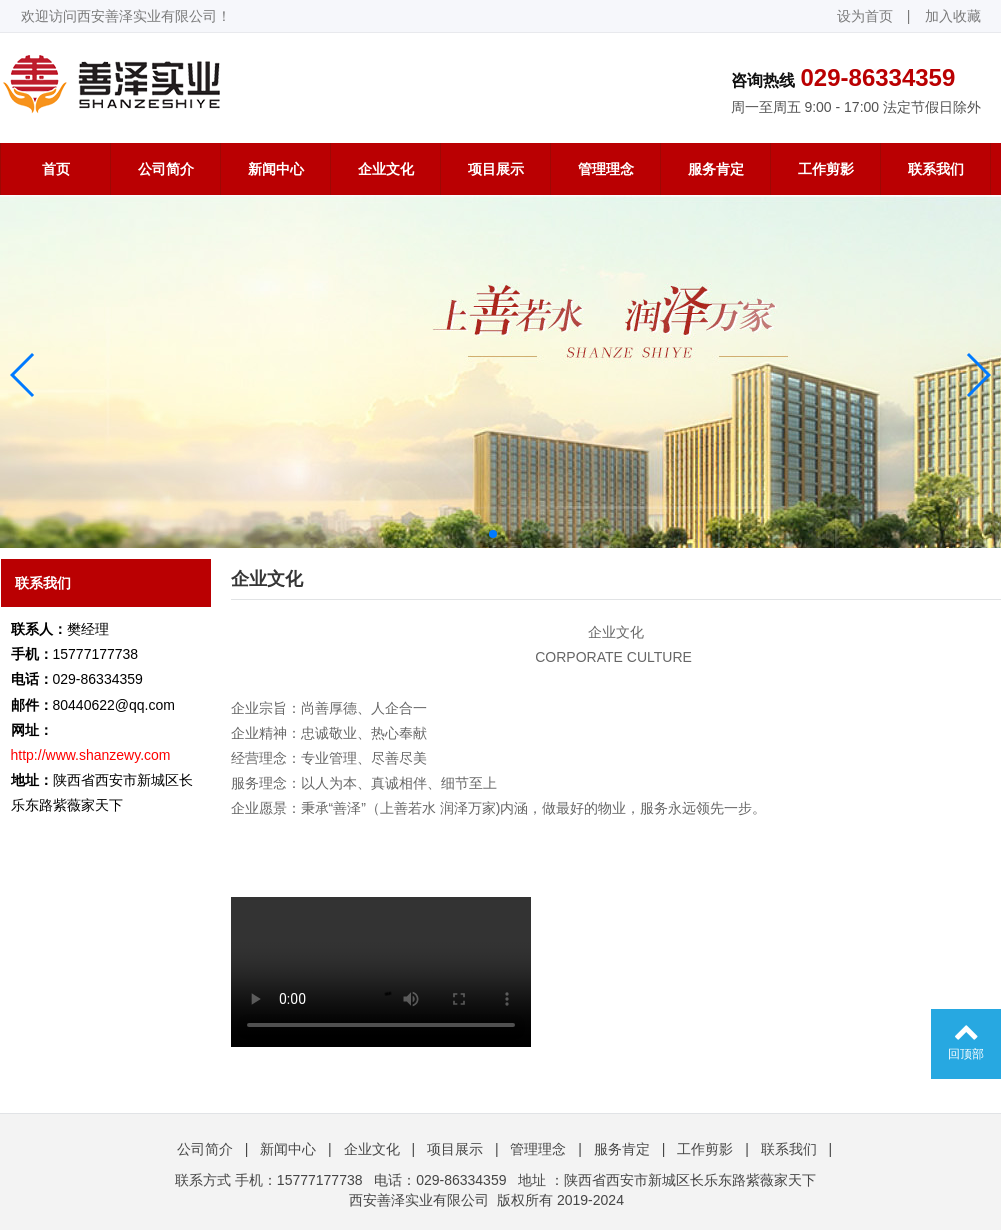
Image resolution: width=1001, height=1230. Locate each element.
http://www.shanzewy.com (91, 755)
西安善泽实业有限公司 (419, 1200)
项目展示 (496, 169)
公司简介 (166, 169)
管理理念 (606, 169)
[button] (23, 375)
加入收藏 (953, 16)
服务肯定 (716, 169)
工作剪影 (826, 169)
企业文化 (386, 169)
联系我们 (936, 169)
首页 (56, 169)
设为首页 (865, 16)
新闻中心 (276, 169)
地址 (532, 1180)
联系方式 (203, 1180)
